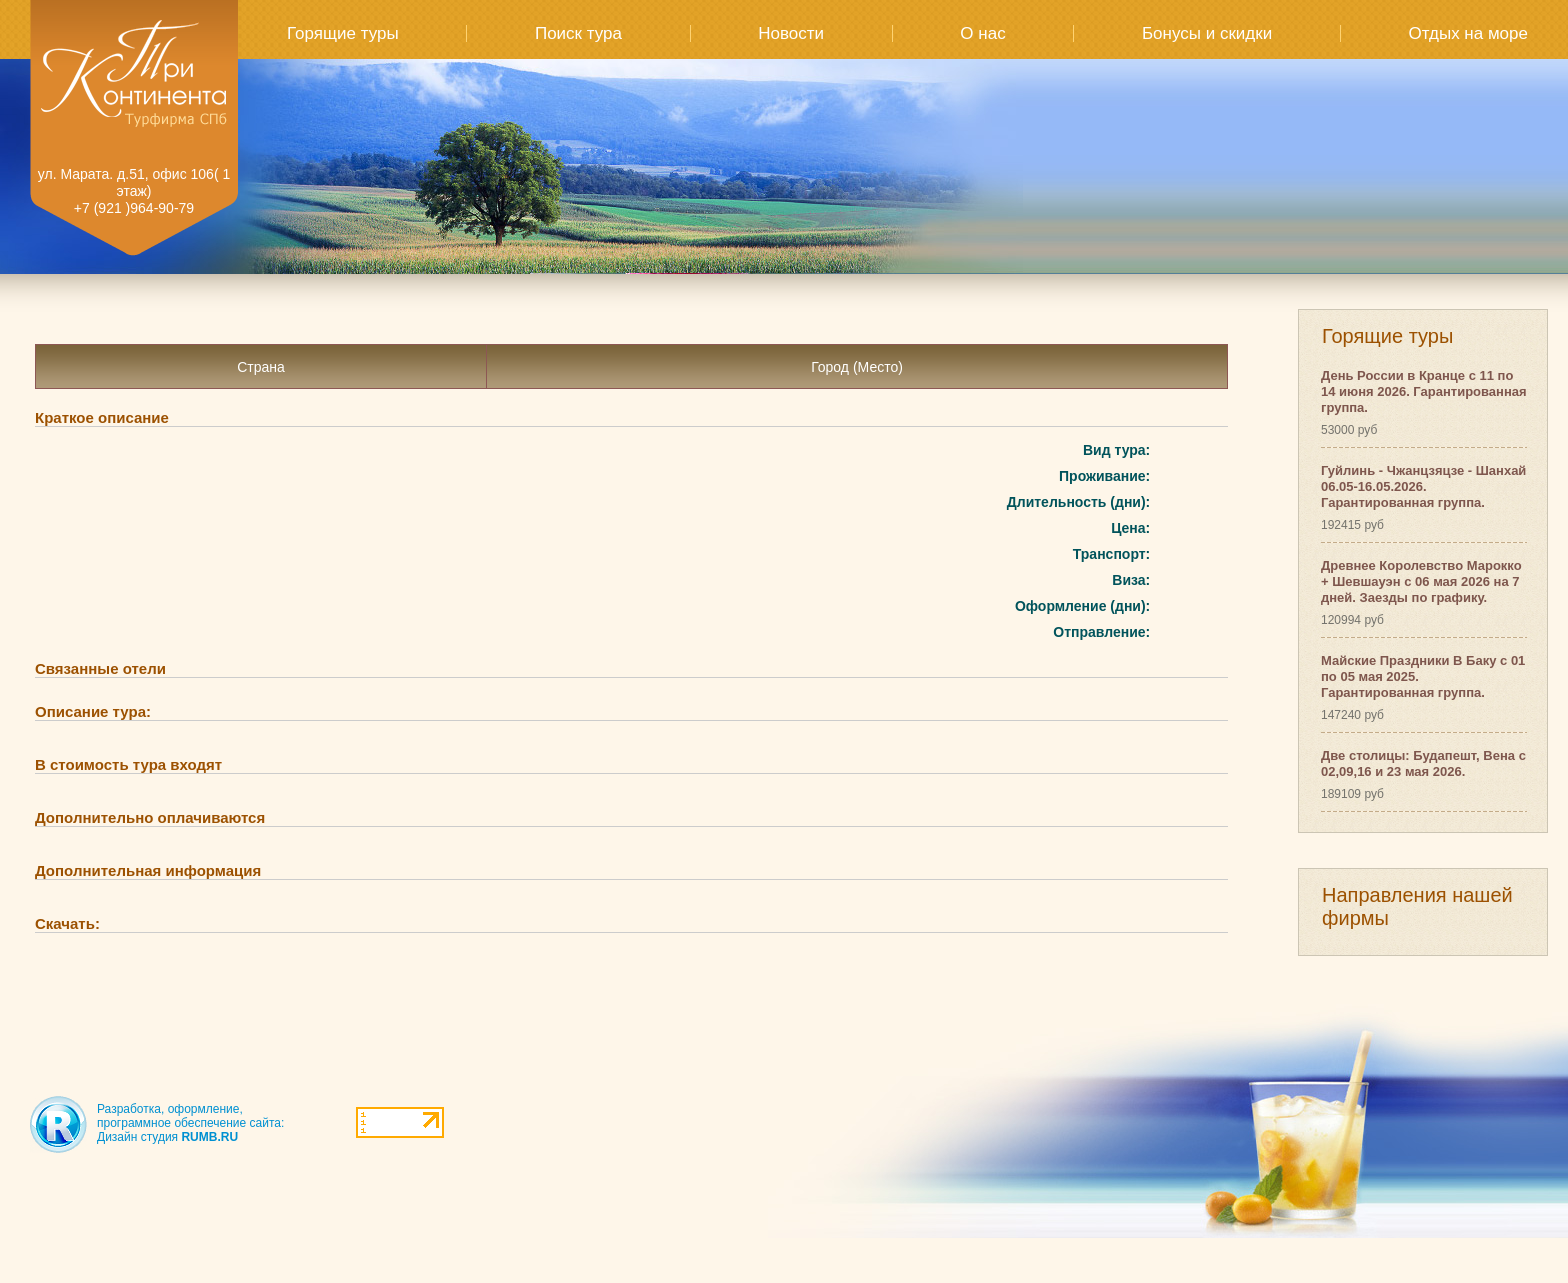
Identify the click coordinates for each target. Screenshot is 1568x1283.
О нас (982, 33)
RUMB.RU (209, 1137)
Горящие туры (343, 33)
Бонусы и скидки (1207, 33)
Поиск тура (578, 33)
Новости (791, 33)
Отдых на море (1468, 33)
